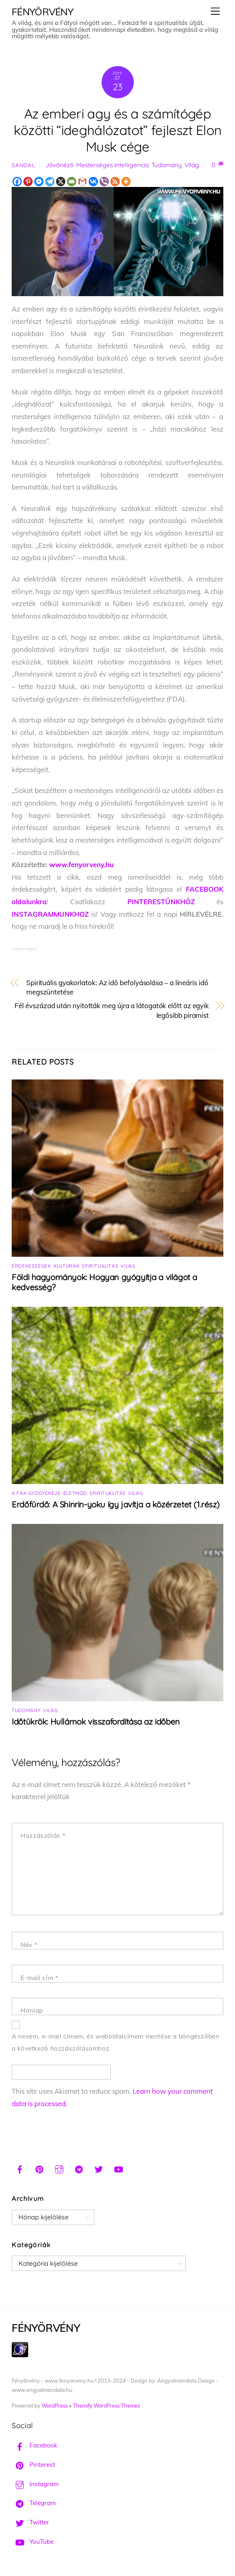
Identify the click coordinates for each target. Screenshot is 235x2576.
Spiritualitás (100, 1266)
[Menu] (215, 11)
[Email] (71, 181)
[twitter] (99, 2168)
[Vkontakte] (93, 181)
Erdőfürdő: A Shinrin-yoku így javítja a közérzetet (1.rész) (116, 1504)
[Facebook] (17, 181)
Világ (192, 165)
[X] (60, 181)
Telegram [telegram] (34, 2503)
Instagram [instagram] (35, 2484)
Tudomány (167, 165)
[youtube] (118, 2168)
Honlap (32, 2010)
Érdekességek (31, 1266)
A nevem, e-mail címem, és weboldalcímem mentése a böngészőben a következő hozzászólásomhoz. (115, 2042)
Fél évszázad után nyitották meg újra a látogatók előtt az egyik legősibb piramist (112, 1010)
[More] (126, 181)
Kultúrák (67, 1266)
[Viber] (104, 181)
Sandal (23, 165)
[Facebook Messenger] (39, 181)
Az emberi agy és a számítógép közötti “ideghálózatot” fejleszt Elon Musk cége (118, 130)
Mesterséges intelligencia (112, 165)
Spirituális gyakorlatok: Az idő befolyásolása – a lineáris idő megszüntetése (117, 987)
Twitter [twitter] (30, 2522)
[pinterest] (39, 2168)
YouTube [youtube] (33, 2541)
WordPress (55, 2405)
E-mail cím (39, 1978)
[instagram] (59, 2168)
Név (29, 1945)
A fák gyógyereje (36, 1493)
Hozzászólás (43, 1835)
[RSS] (115, 181)
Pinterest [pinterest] (33, 2464)
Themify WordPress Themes (106, 2405)
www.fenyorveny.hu (81, 864)
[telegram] (79, 2168)
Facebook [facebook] (34, 2445)
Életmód (75, 1493)
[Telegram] (49, 181)
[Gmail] (82, 181)
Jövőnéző (59, 165)
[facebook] (20, 2168)
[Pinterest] (28, 181)
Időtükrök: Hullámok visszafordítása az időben (96, 1722)
